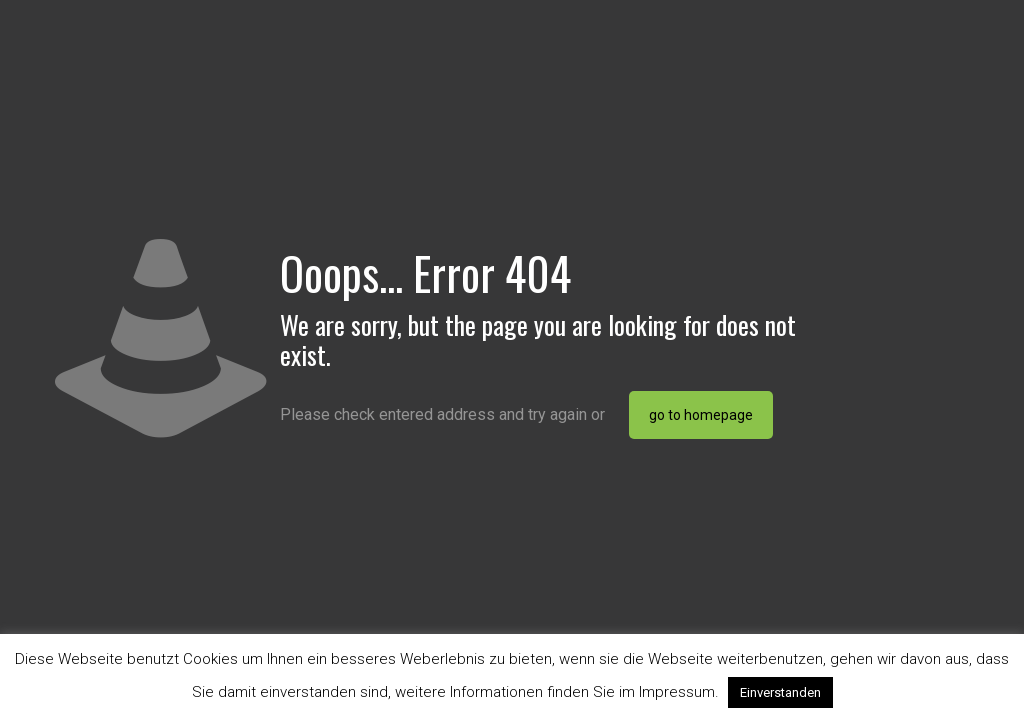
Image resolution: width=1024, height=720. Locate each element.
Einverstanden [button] (780, 692)
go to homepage (701, 415)
